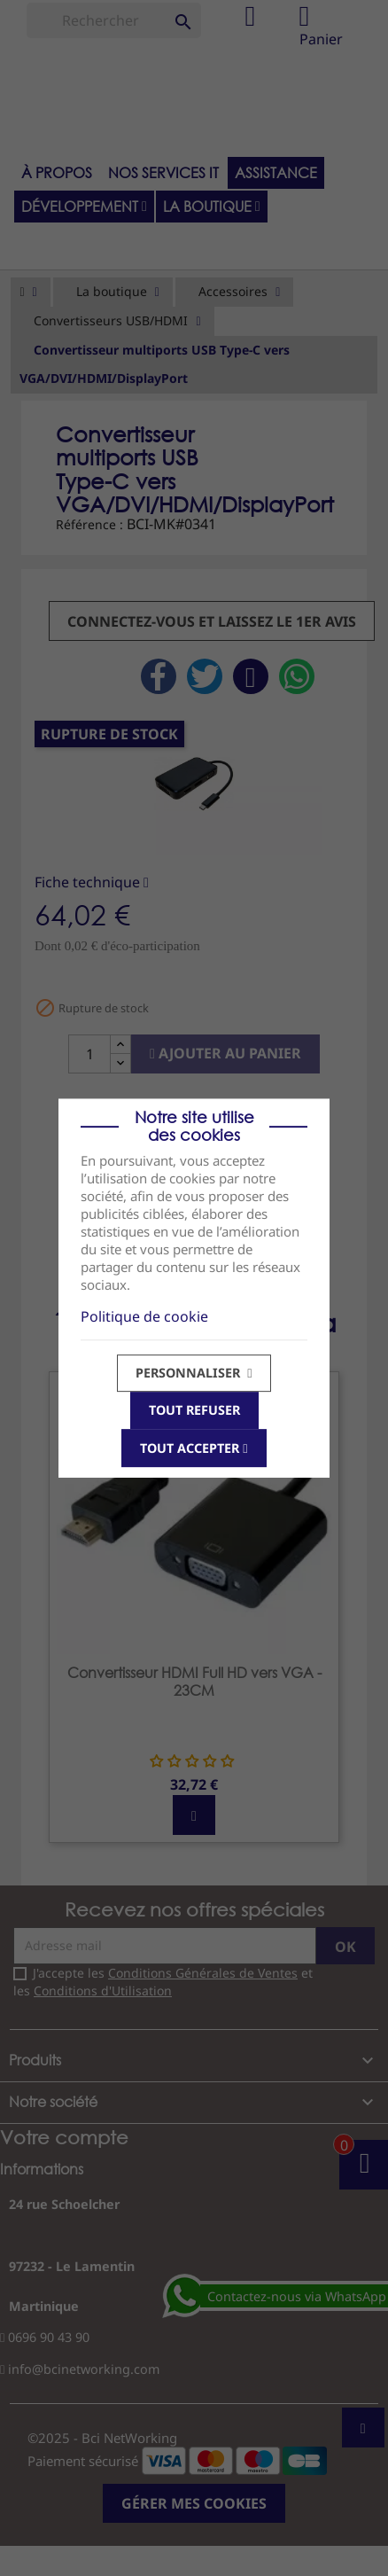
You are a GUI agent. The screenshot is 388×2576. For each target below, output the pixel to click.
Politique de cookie (144, 1316)
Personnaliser (194, 1372)
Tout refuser (194, 1409)
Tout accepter (193, 1448)
